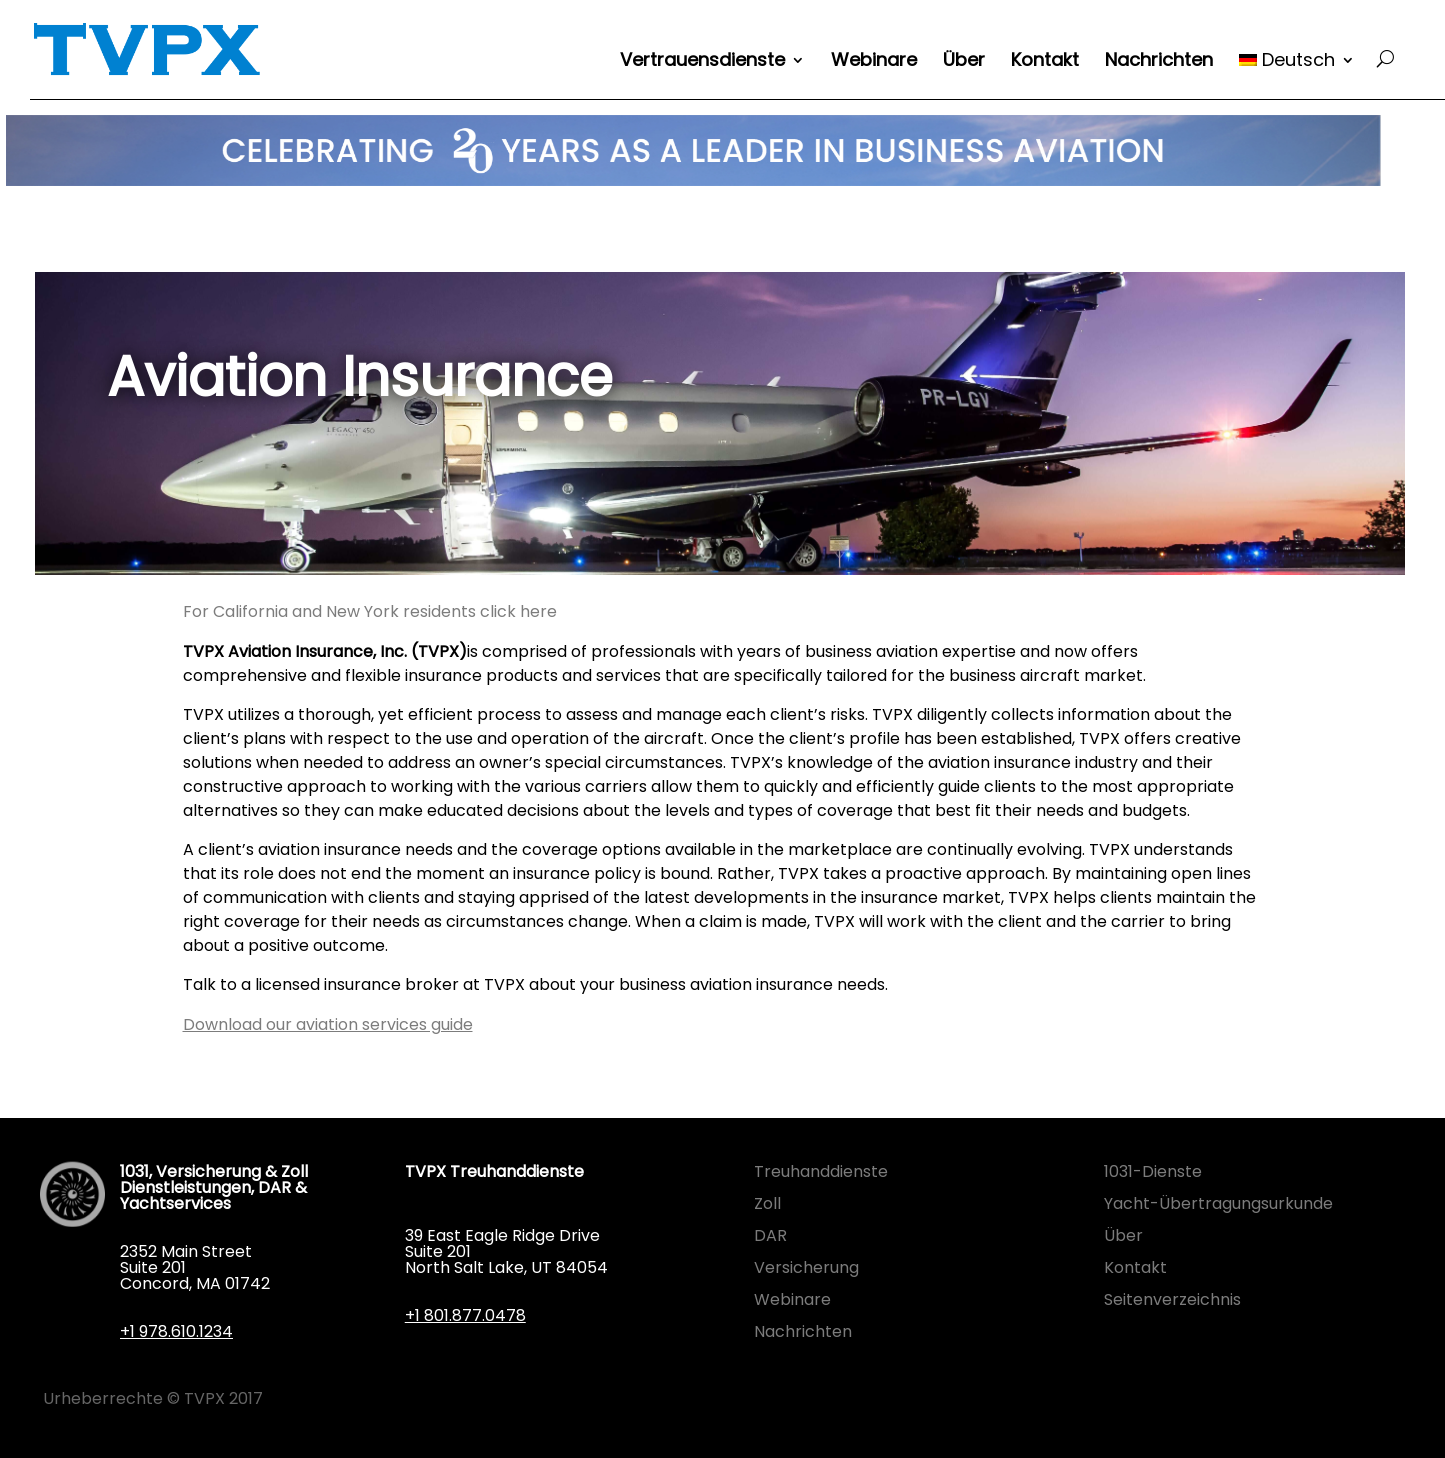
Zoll (767, 1203)
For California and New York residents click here (370, 611)
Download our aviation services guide (328, 1024)
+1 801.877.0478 (465, 1315)
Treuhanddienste (821, 1171)
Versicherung (806, 1267)
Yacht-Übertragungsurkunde (1218, 1203)
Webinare (874, 62)
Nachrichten (1159, 62)
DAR (770, 1235)
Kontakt (1045, 62)
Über (964, 62)
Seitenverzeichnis (1172, 1299)
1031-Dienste (1153, 1171)
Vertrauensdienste (702, 62)
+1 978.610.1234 (176, 1331)
